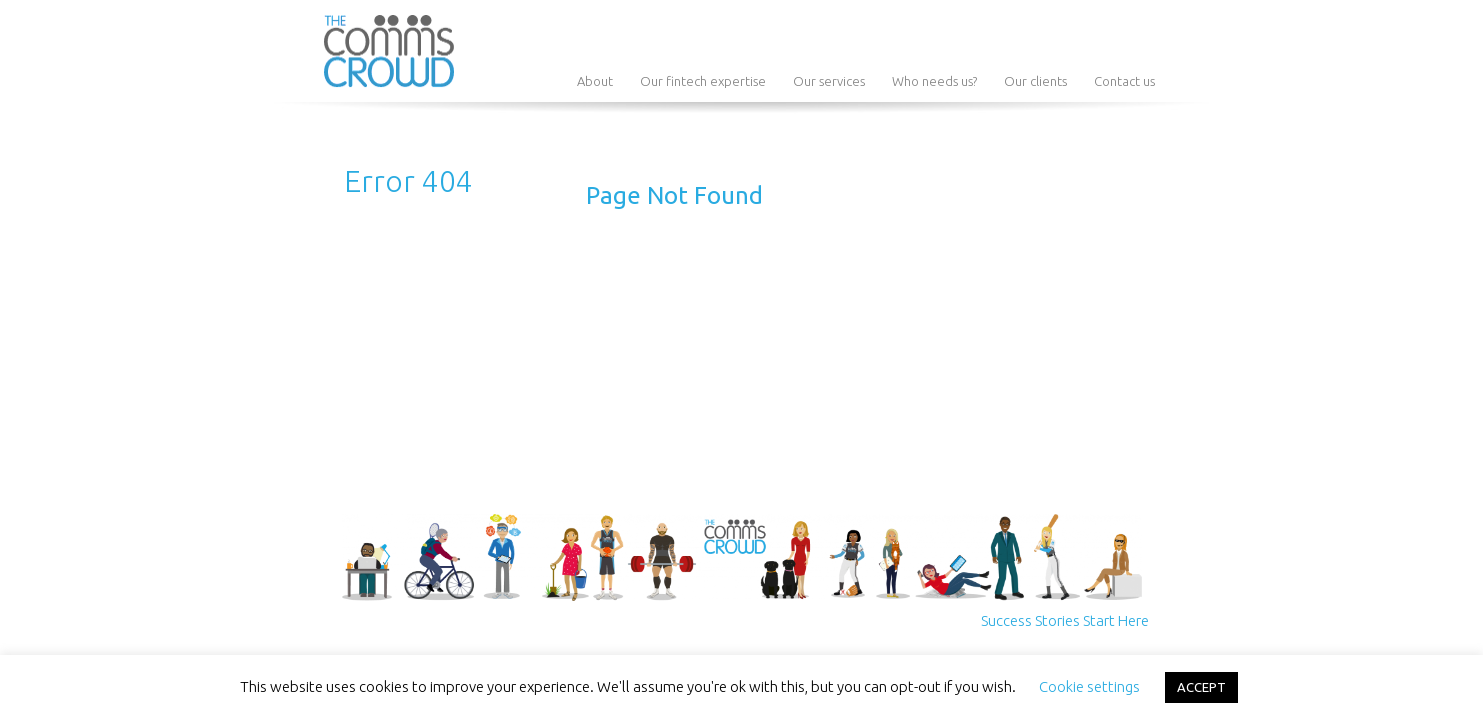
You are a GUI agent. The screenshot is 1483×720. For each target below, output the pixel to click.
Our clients (1035, 81)
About (595, 81)
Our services (829, 81)
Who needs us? (934, 81)
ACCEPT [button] (1201, 687)
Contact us (1124, 81)
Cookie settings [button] (1089, 686)
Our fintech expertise (703, 81)
